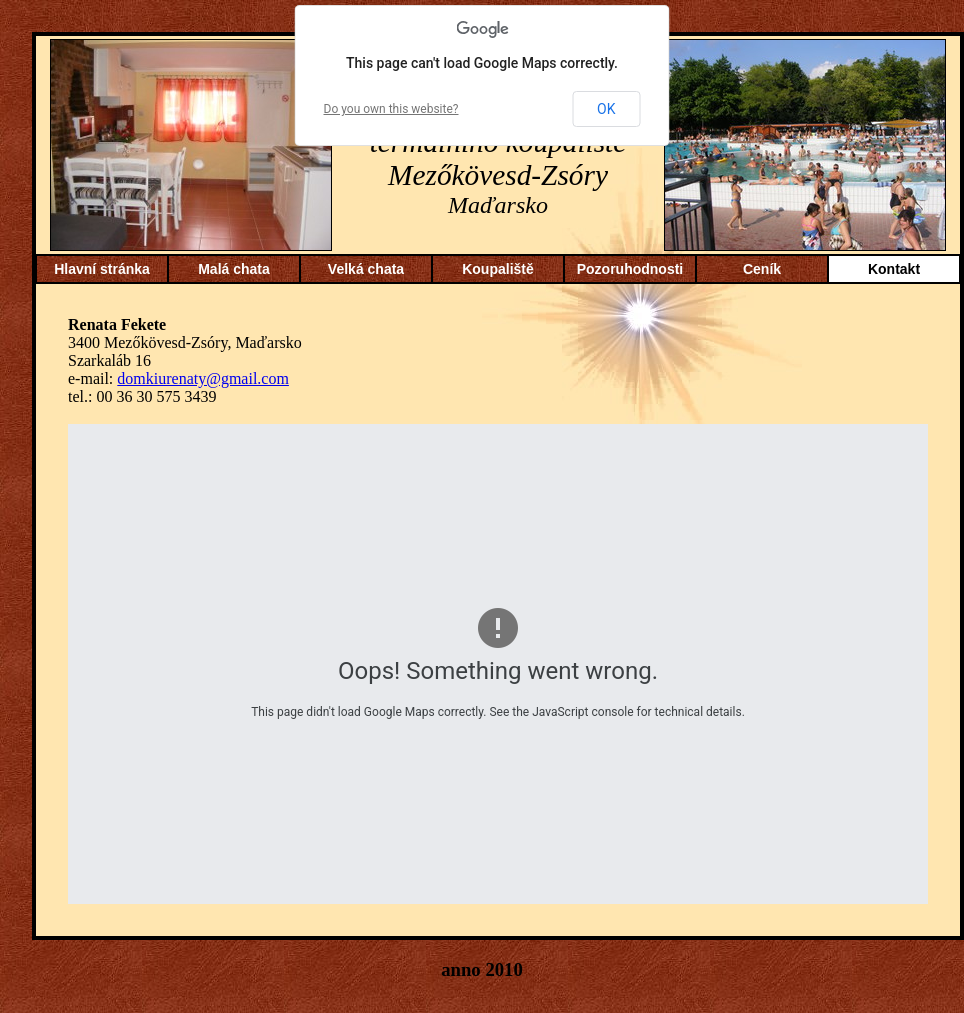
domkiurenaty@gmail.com (203, 378)
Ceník (762, 269)
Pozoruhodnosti (630, 269)
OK (606, 109)
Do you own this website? (391, 109)
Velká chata (366, 269)
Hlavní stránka (102, 269)
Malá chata (234, 269)
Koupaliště (498, 269)
